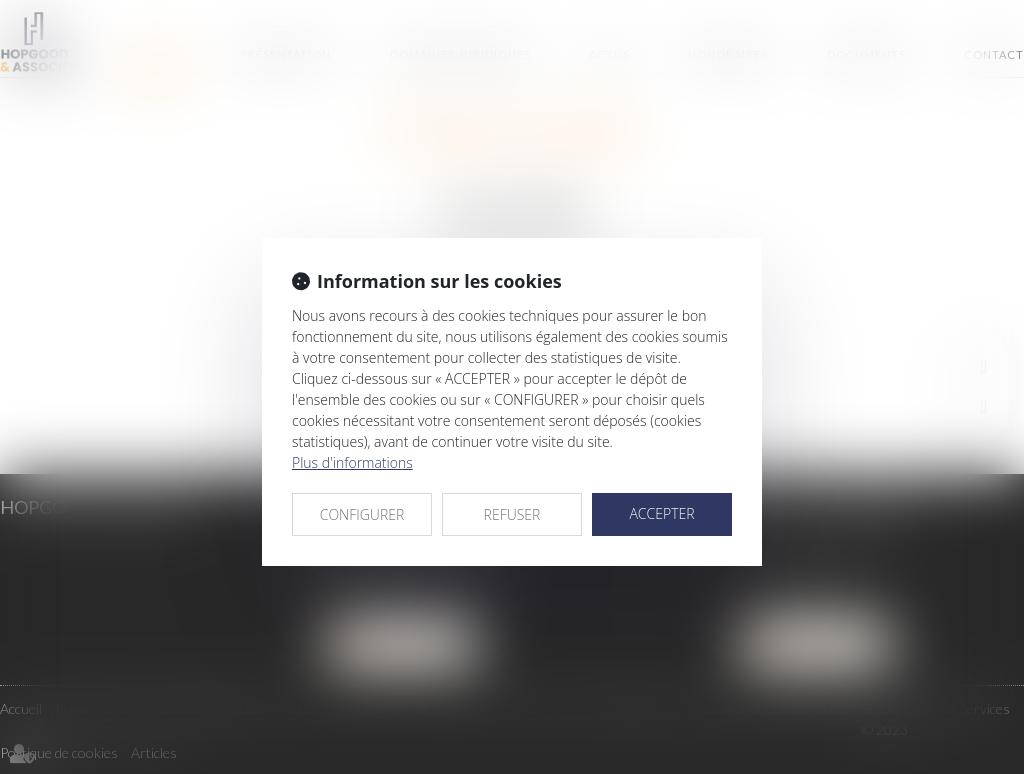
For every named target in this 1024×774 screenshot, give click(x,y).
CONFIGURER (362, 514)
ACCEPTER (661, 513)
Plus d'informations (352, 462)
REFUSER (512, 514)
